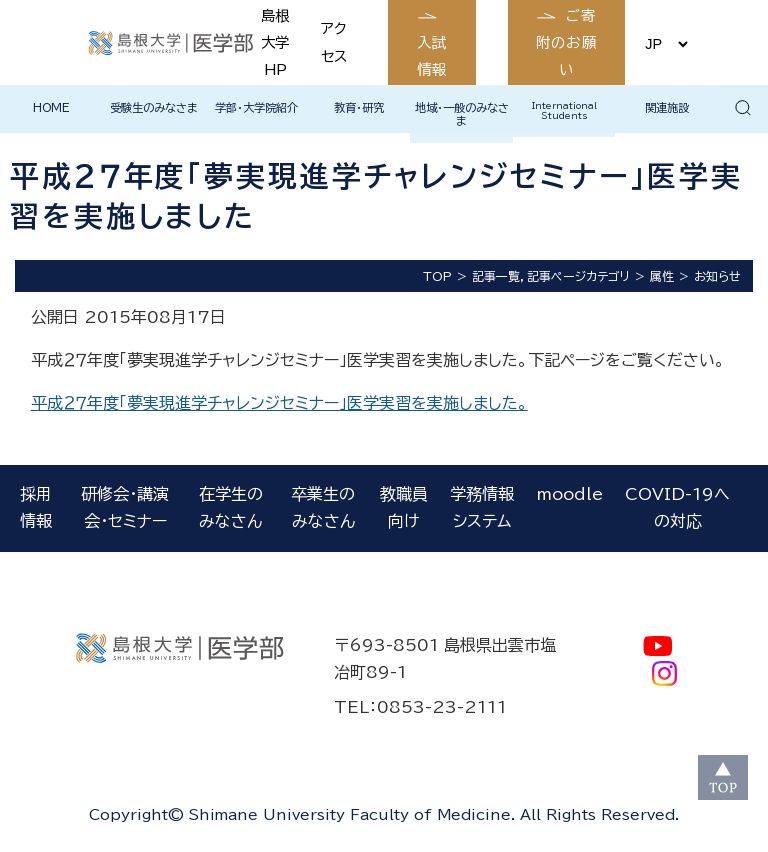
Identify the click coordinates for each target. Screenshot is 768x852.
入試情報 (432, 56)
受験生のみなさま (154, 107)
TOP (437, 276)
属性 (662, 276)
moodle (570, 494)
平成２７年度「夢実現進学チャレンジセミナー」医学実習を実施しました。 (279, 403)
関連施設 (667, 107)
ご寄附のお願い (567, 42)
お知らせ (717, 276)
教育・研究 (359, 107)
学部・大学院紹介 (256, 107)
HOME (51, 107)
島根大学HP (275, 42)
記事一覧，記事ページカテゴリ (551, 276)
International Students (564, 110)
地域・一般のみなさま (462, 114)
